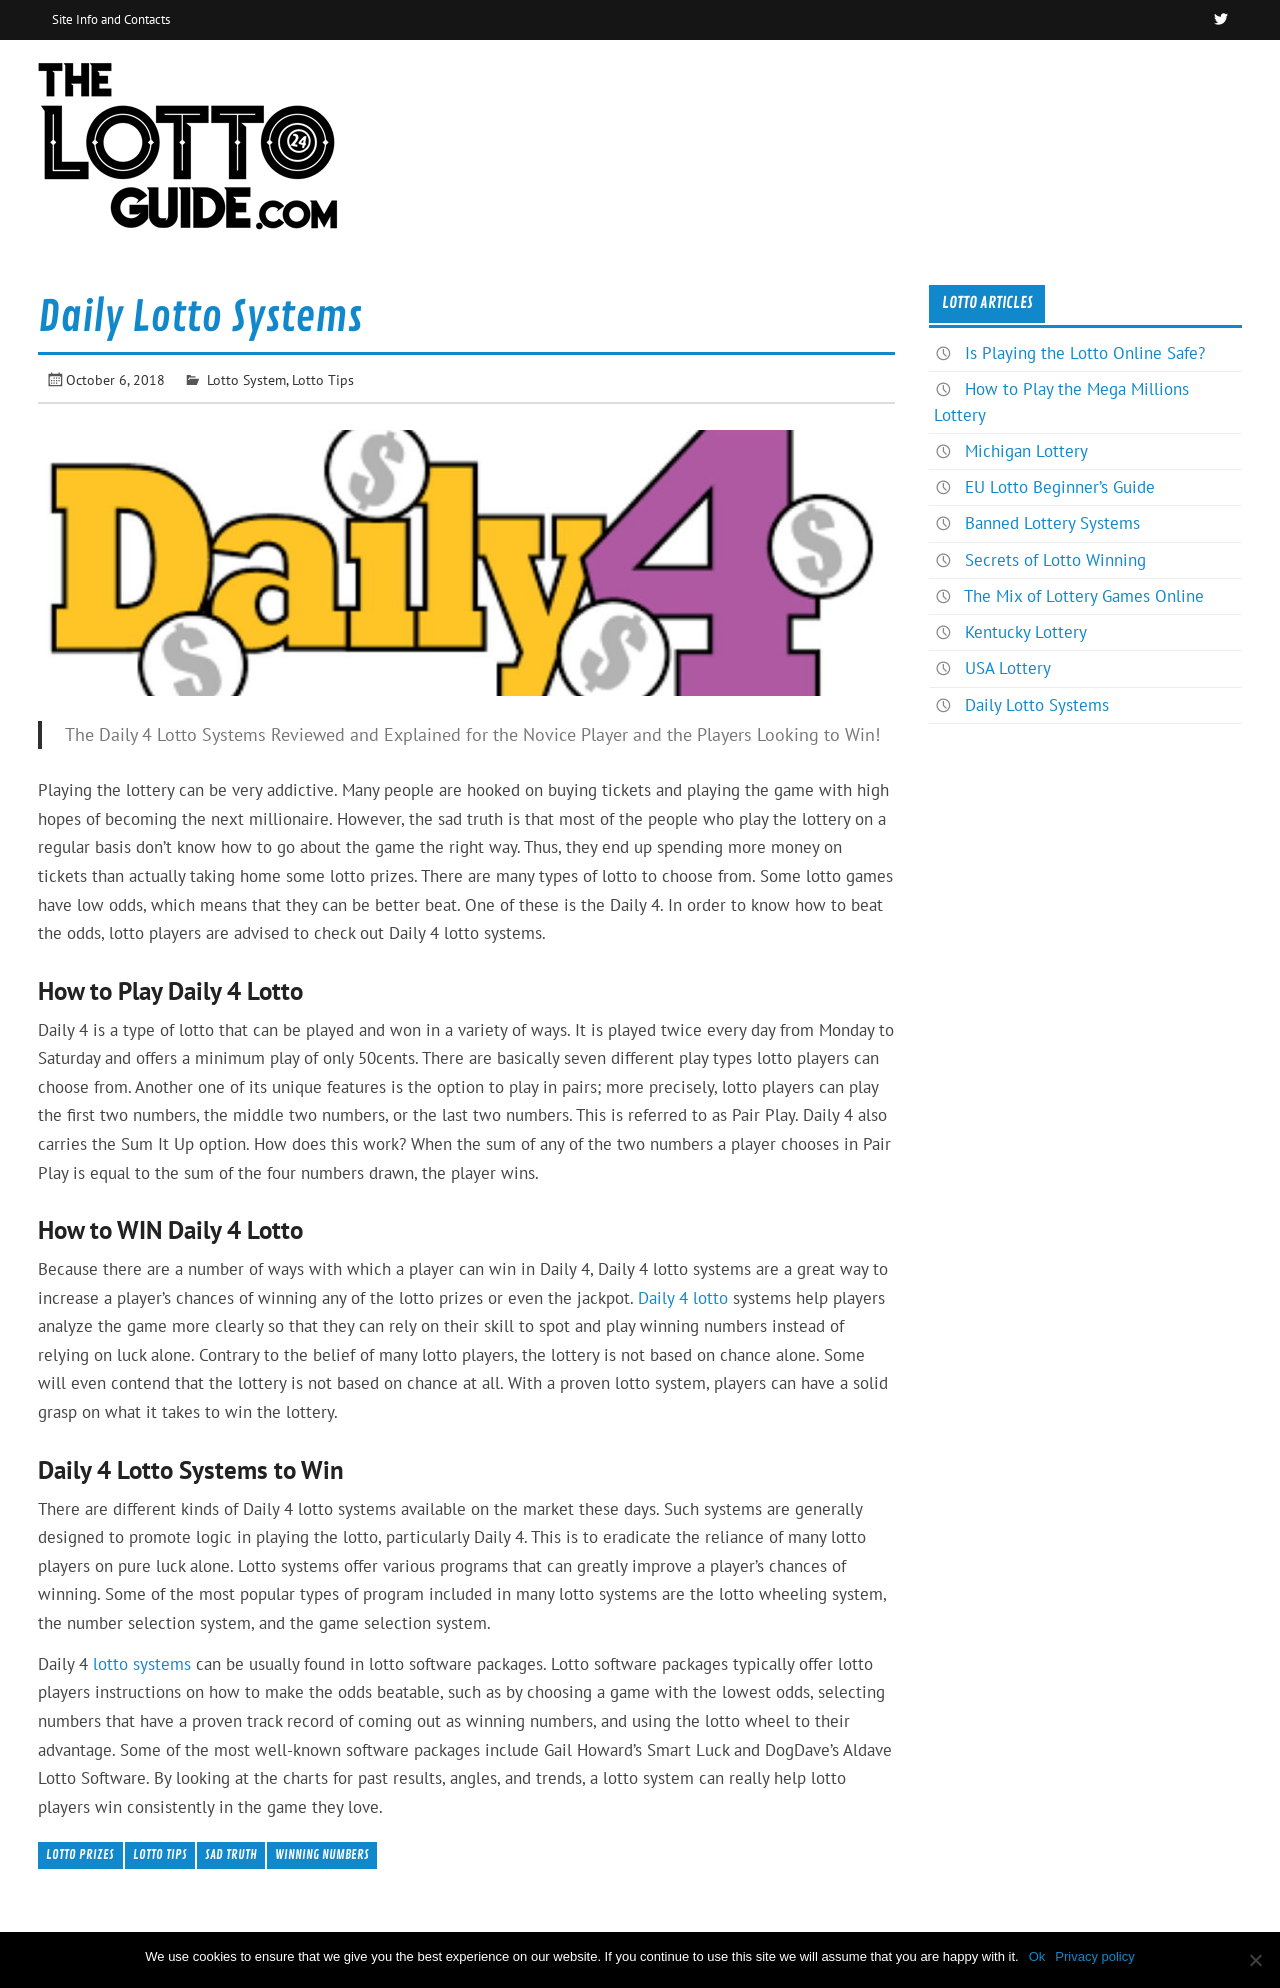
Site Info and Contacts (111, 19)
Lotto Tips (323, 379)
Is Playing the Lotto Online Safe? (1085, 353)
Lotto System (246, 379)
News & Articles (1165, 83)
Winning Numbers (322, 1854)
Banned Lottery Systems (1052, 523)
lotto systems (142, 1664)
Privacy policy (1094, 1956)
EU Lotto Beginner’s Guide (1060, 487)
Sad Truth (231, 1854)
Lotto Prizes (80, 1854)
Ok (1037, 1956)
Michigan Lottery (1026, 451)
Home (1046, 83)
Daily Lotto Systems (1037, 705)
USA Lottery (1008, 668)
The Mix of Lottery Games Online (1084, 596)
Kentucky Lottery (1026, 632)
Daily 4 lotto (683, 1298)
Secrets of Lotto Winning (1055, 560)
